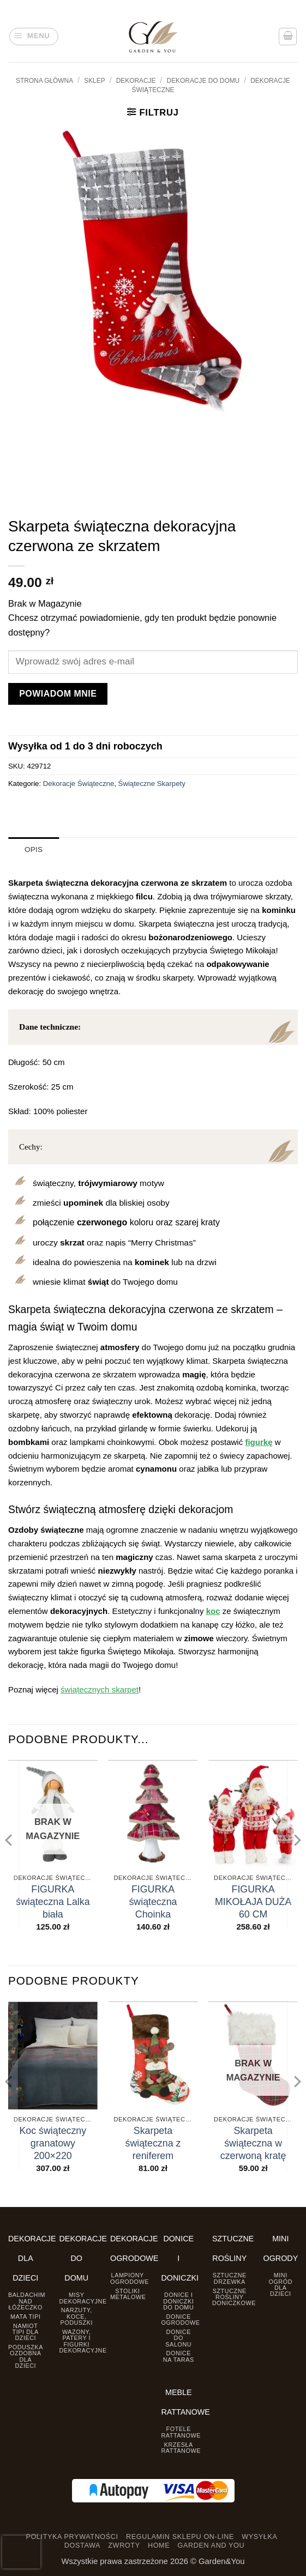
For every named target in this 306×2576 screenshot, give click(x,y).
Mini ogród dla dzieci (280, 2284)
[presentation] (21, 2552)
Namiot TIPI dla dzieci (26, 2331)
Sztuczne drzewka (230, 2278)
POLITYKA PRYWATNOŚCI (72, 2537)
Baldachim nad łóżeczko (26, 2301)
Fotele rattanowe (181, 2432)
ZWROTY (124, 2545)
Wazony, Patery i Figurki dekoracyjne (83, 2340)
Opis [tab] (34, 849)
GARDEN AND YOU (210, 2545)
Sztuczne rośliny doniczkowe (234, 2296)
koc (213, 1610)
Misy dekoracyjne (83, 2297)
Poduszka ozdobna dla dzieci (25, 2356)
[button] (34, 37)
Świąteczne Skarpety (151, 783)
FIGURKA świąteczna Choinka (153, 1902)
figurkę (258, 1441)
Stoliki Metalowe (128, 2293)
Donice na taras (178, 2356)
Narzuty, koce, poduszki (76, 2316)
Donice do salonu (178, 2337)
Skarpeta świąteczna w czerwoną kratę (253, 2143)
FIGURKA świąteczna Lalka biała (53, 1902)
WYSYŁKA (259, 2537)
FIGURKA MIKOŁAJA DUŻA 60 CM (253, 1902)
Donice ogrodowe (180, 2319)
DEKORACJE (136, 80)
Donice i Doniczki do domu (178, 2301)
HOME (159, 2545)
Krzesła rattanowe (181, 2447)
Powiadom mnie (58, 693)
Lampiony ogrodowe (129, 2278)
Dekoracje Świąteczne (78, 783)
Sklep (94, 80)
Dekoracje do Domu (203, 80)
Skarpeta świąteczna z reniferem (153, 2143)
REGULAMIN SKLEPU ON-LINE (180, 2537)
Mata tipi (25, 2316)
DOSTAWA (82, 2545)
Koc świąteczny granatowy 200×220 (52, 2143)
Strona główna (44, 80)
